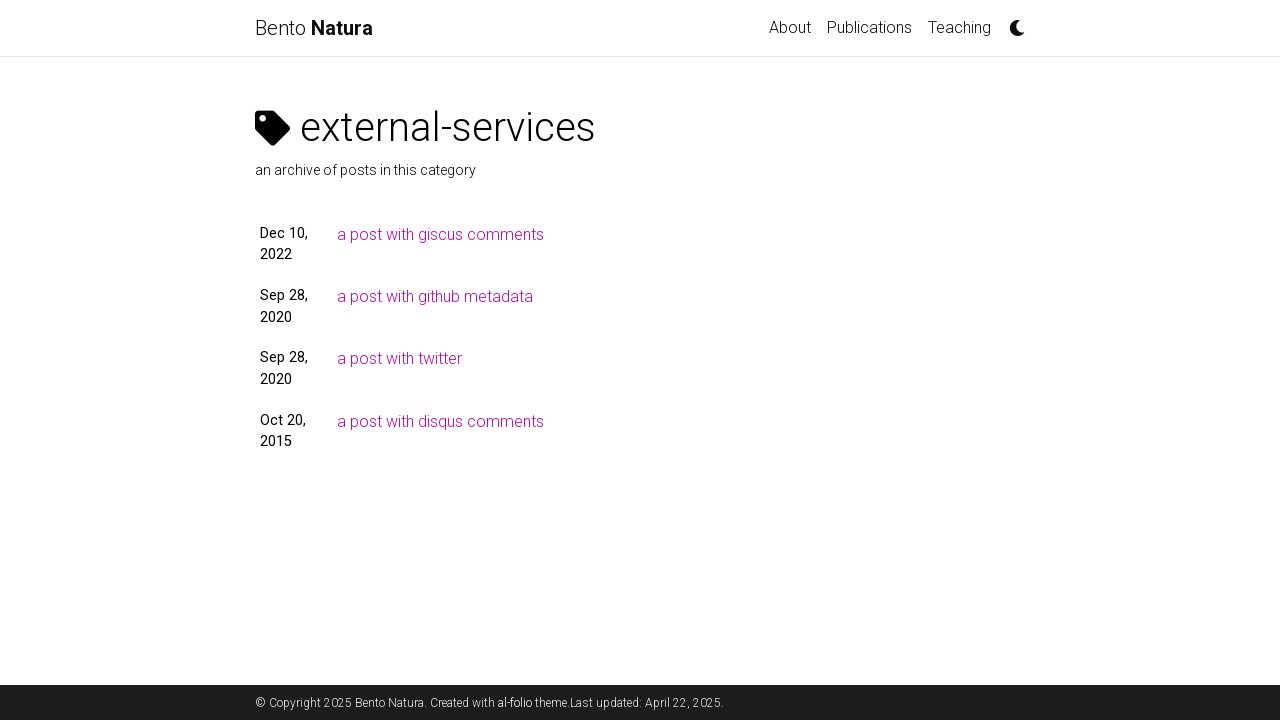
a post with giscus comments (440, 234)
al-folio (515, 703)
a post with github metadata (435, 296)
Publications (869, 27)
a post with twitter (399, 358)
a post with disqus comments (440, 421)
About (790, 27)
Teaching (959, 27)
